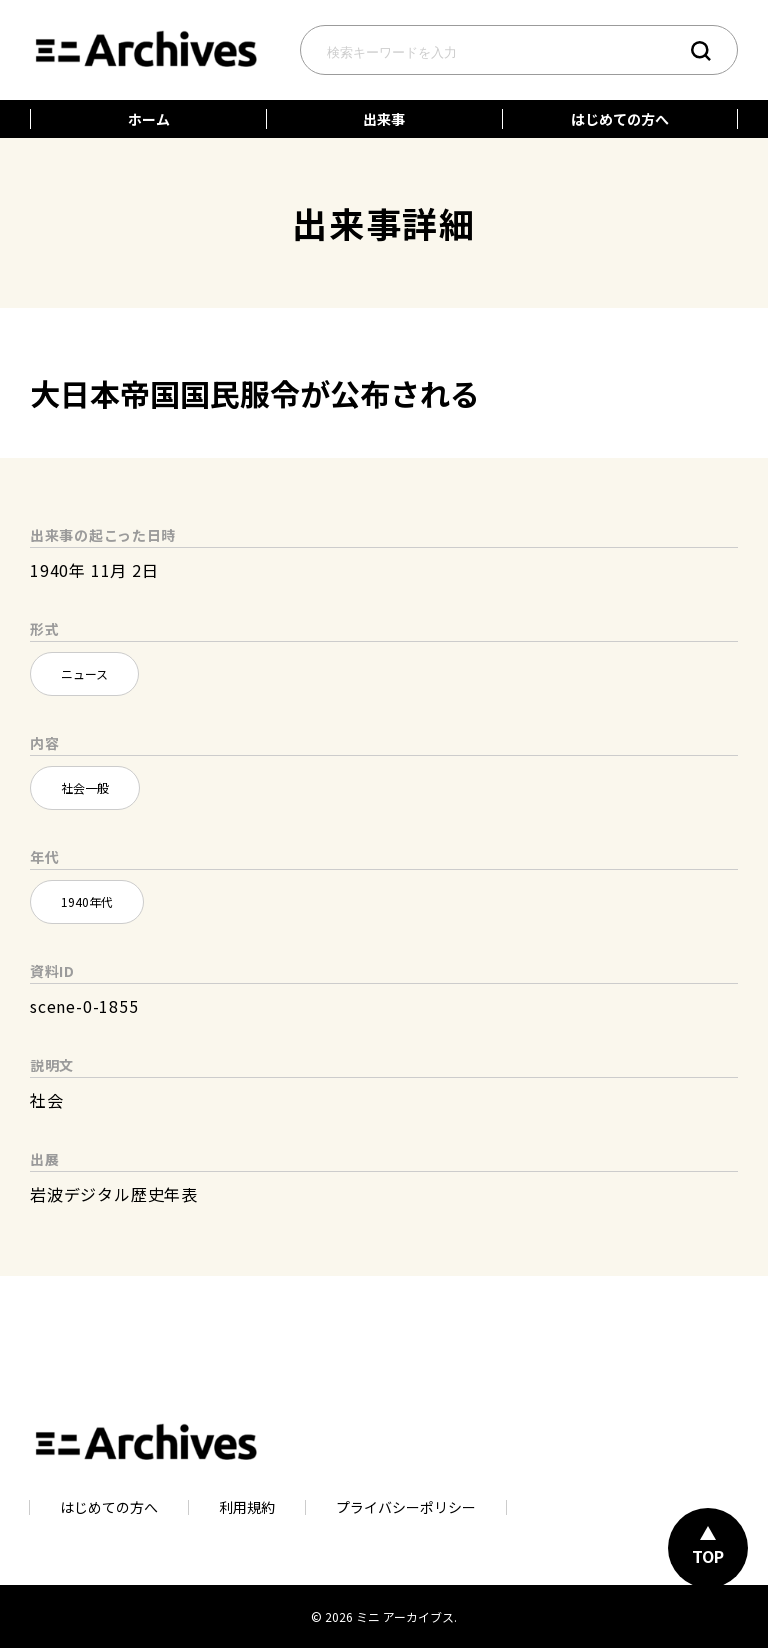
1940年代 (87, 901)
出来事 (384, 119)
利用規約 (247, 1507)
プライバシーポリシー (406, 1507)
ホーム (149, 119)
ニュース (84, 673)
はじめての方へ (620, 119)
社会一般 (85, 787)
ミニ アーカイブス (405, 1616)
